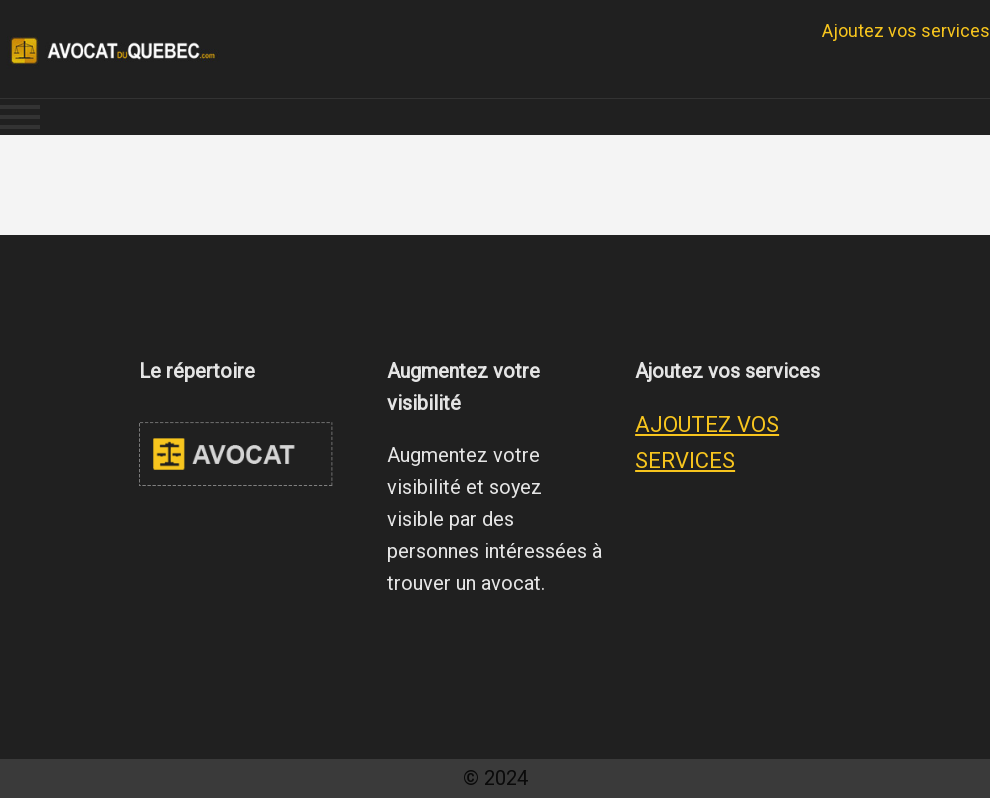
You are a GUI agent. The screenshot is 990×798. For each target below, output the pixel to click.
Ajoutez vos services (906, 30)
